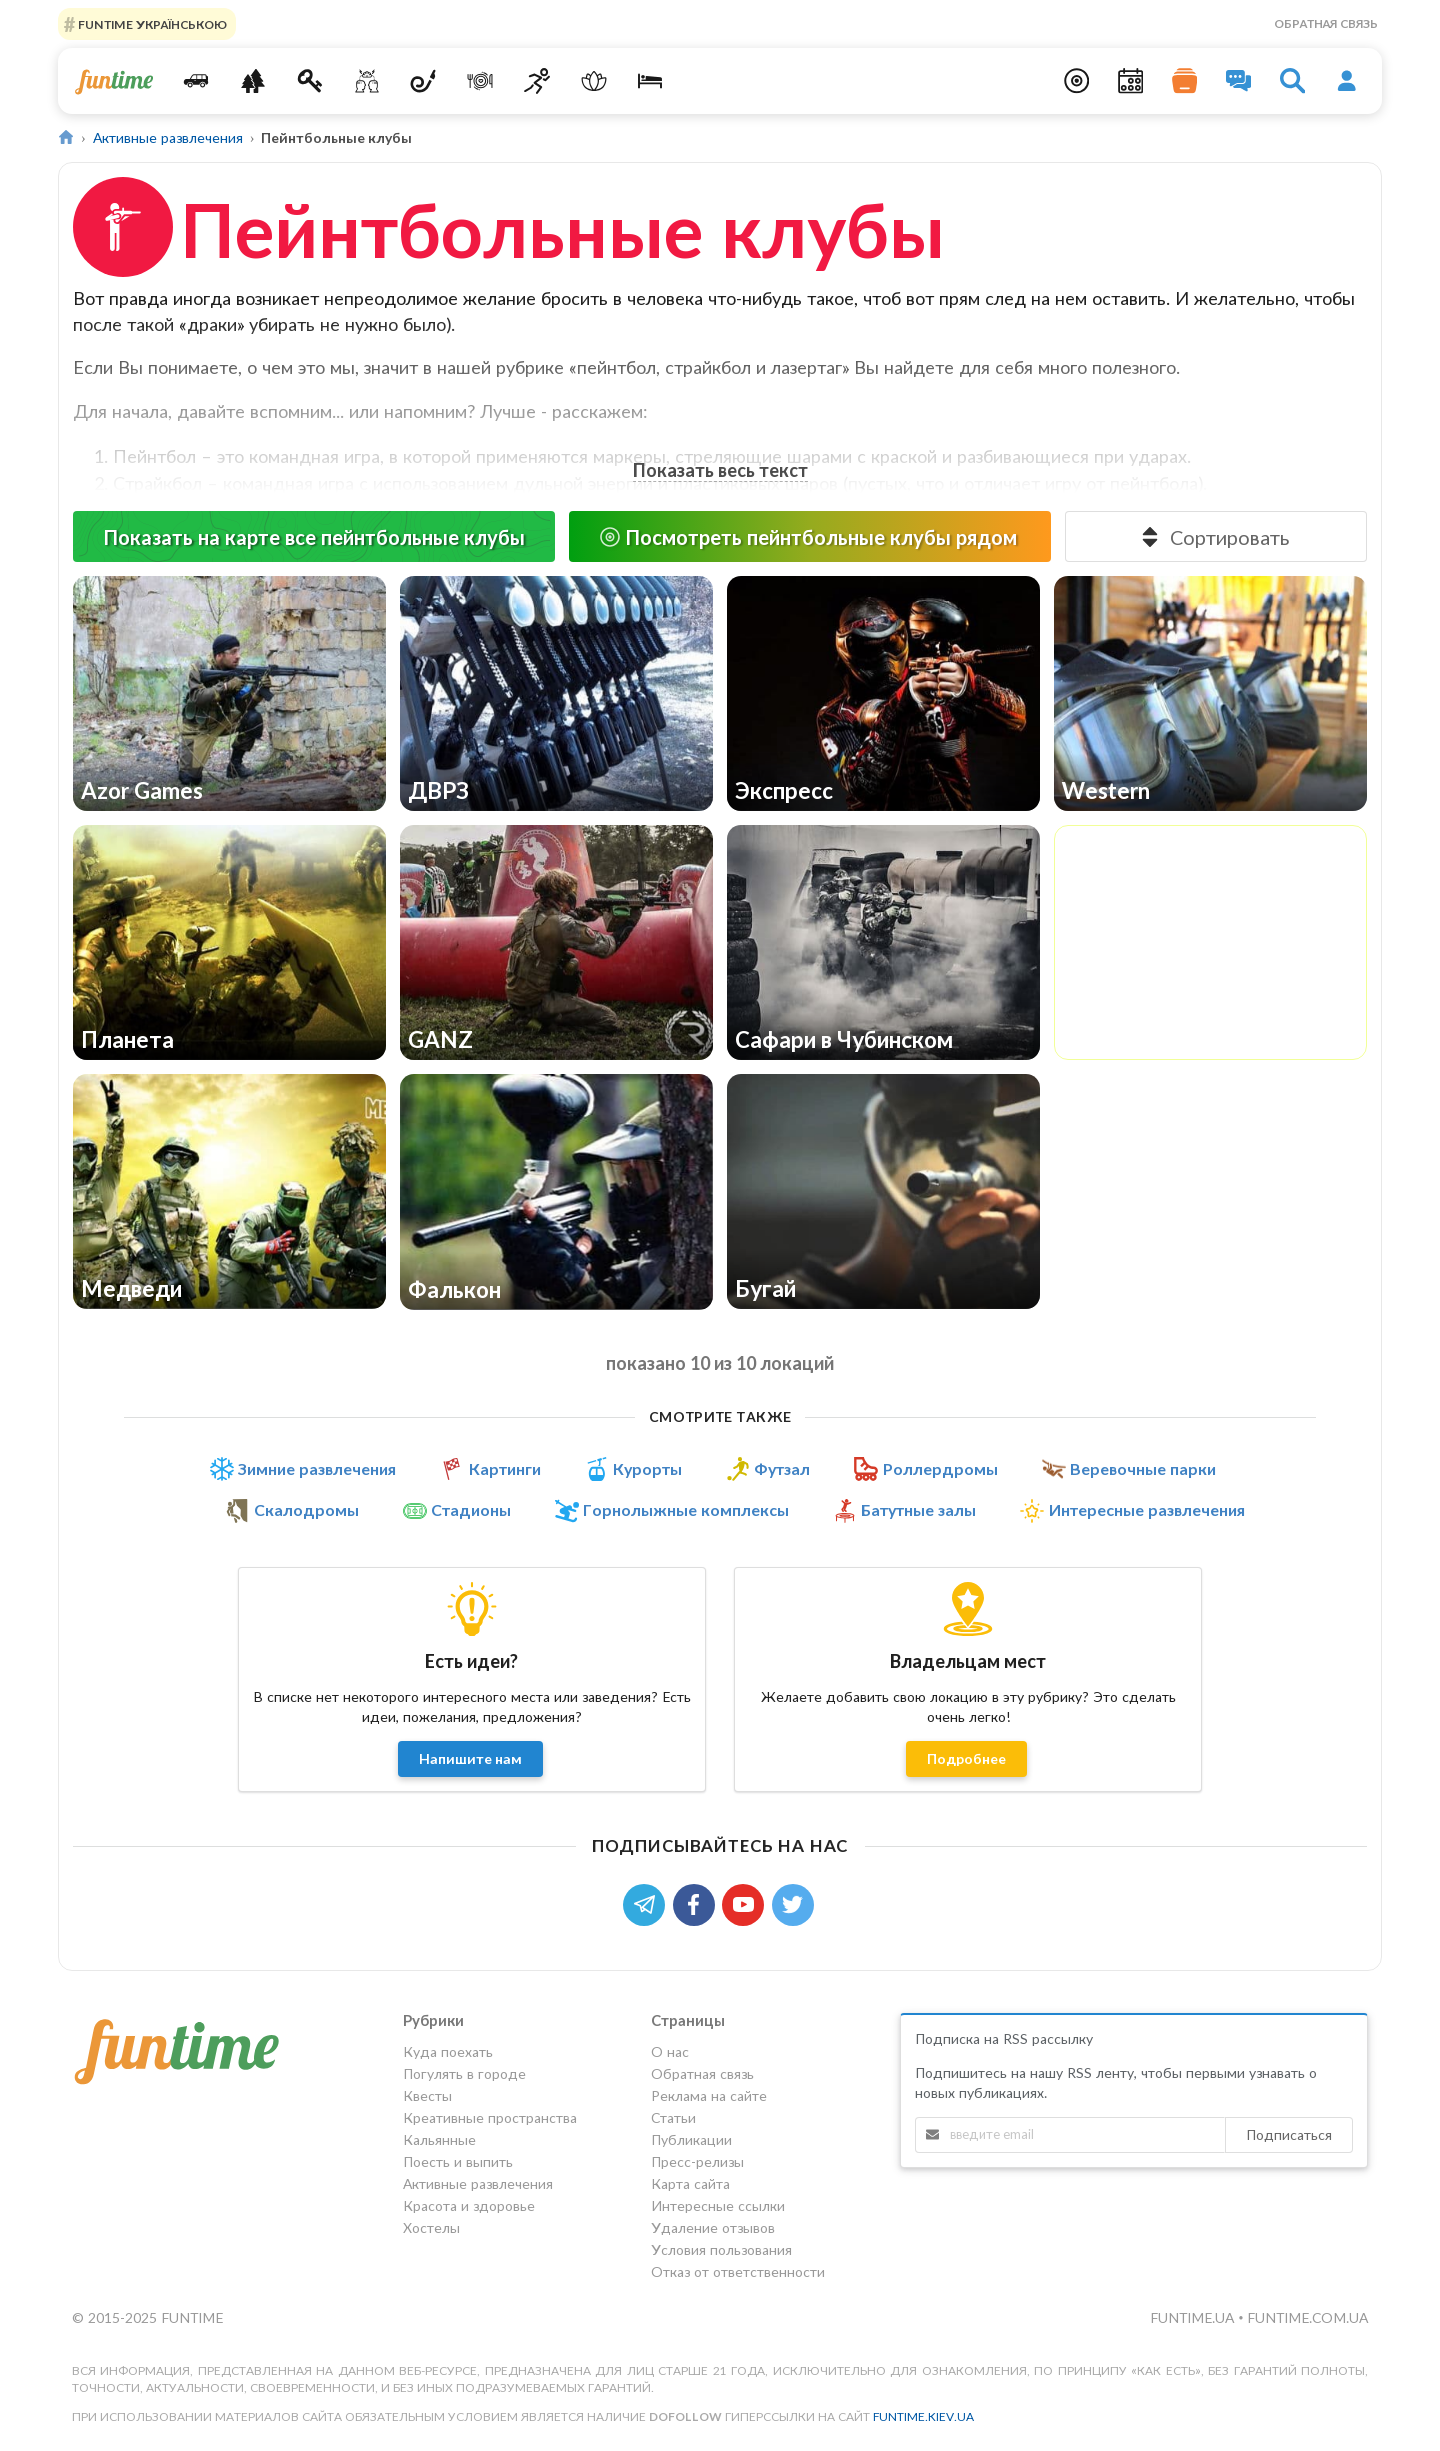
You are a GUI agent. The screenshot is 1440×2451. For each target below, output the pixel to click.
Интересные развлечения (1147, 1510)
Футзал (782, 1469)
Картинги (505, 1469)
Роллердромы (940, 1469)
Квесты (427, 2095)
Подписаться (1289, 2134)
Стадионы (471, 1510)
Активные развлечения (168, 137)
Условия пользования (721, 2249)
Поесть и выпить (458, 2161)
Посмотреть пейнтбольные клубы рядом (808, 537)
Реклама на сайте (709, 2095)
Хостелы (431, 2227)
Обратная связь (1326, 23)
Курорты (647, 1469)
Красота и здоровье (469, 2205)
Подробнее (966, 1758)
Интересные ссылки (718, 2205)
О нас (670, 2052)
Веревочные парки (1143, 1469)
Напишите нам (470, 1758)
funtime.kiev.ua (923, 2416)
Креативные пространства (490, 2117)
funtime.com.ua (1307, 2317)
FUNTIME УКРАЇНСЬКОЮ (151, 23)
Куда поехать (448, 2052)
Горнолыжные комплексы (686, 1510)
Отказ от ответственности (738, 2271)
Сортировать (1213, 537)
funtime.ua (1194, 2317)
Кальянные (439, 2139)
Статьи (673, 2117)
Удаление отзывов (713, 2227)
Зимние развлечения (317, 1469)
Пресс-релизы (697, 2161)
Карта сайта (690, 2183)
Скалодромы (306, 1510)
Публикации (691, 2139)
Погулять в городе (464, 2073)
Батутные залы (918, 1510)
